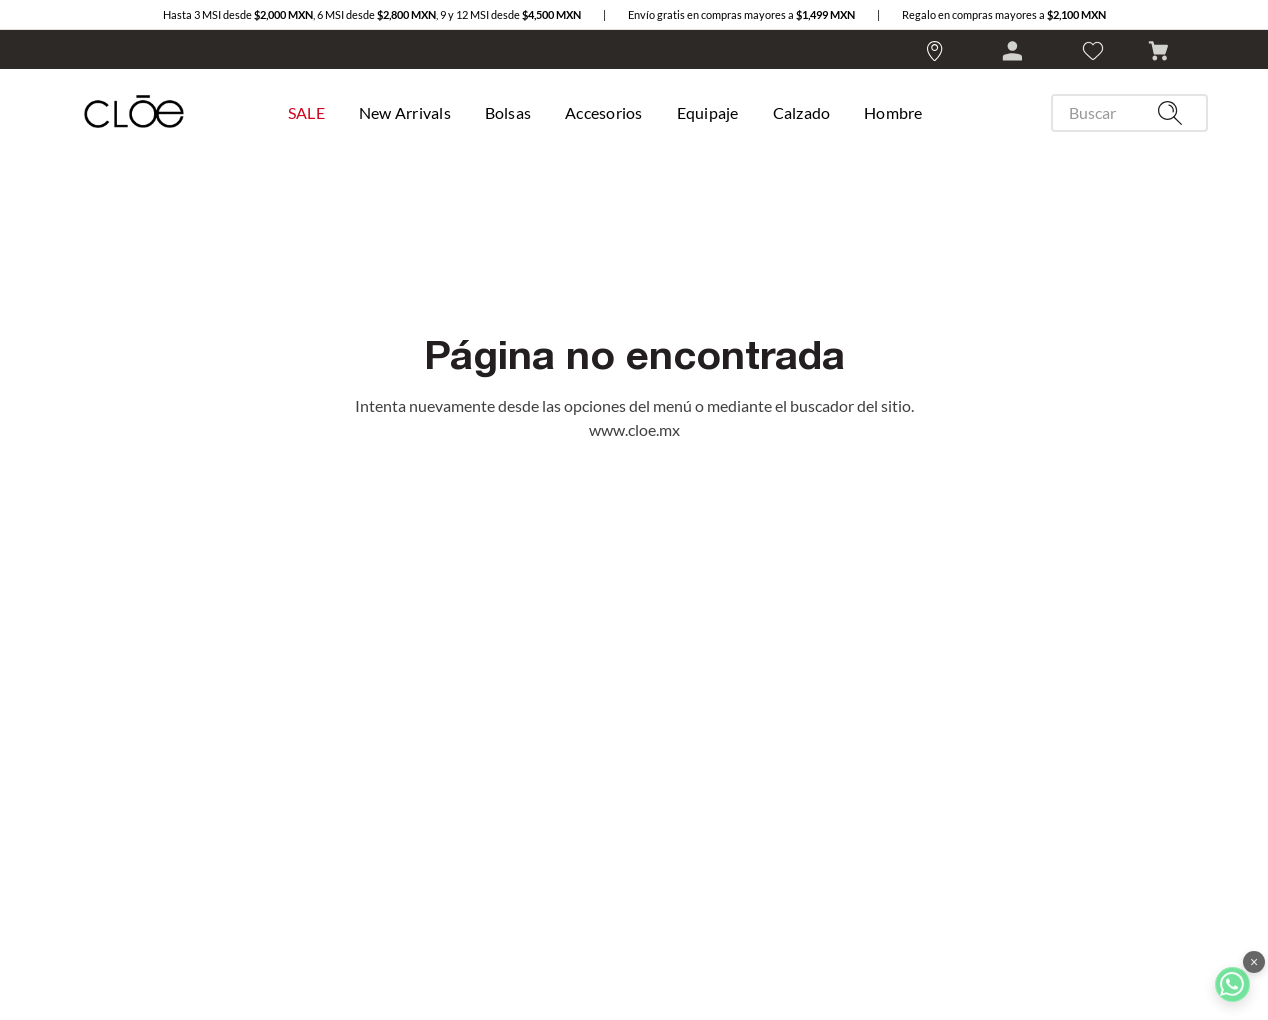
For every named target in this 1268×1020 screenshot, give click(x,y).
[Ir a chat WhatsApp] (1232, 984)
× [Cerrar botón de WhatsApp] (1254, 962)
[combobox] (1122, 113)
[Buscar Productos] (1174, 113)
